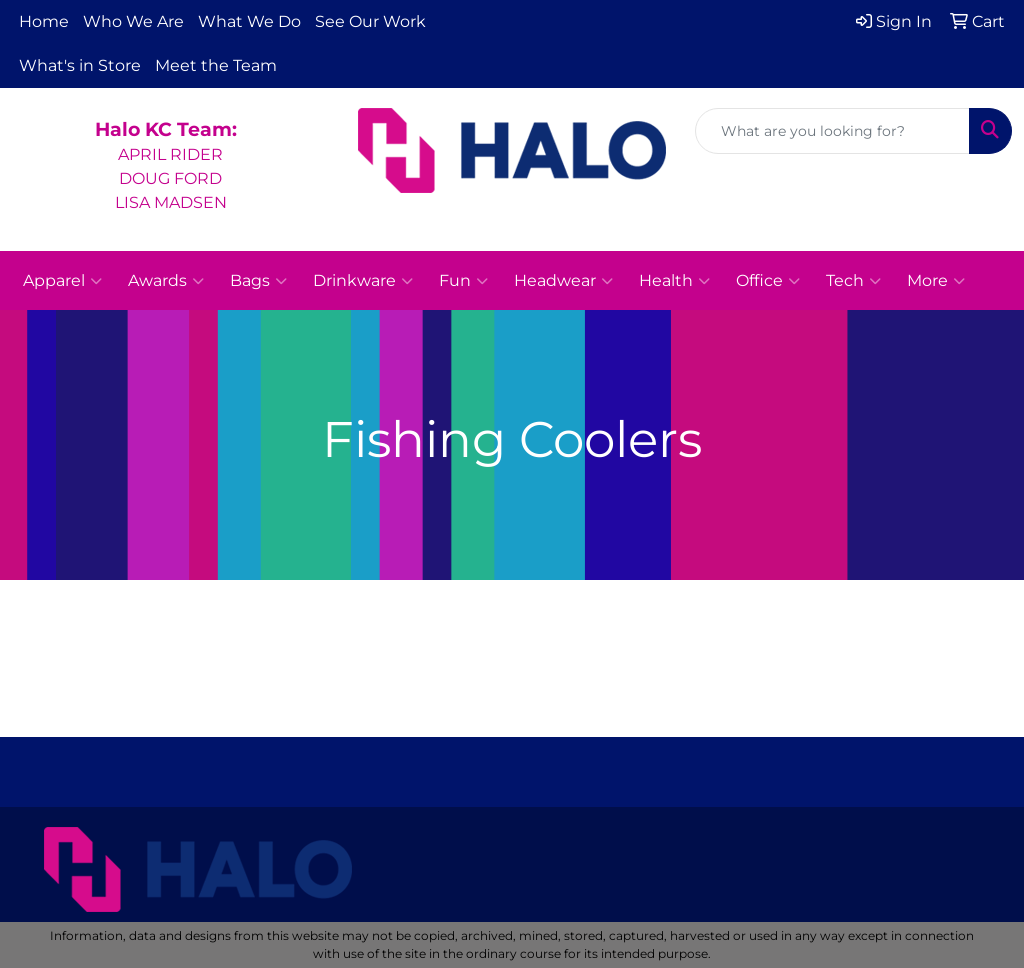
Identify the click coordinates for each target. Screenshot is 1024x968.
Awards (166, 281)
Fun (463, 281)
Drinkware (363, 281)
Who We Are (133, 21)
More (936, 281)
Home (44, 21)
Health (674, 281)
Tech (853, 281)
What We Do (249, 21)
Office (768, 281)
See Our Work (370, 21)
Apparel (62, 281)
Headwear (563, 281)
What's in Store (80, 65)
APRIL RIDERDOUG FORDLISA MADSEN (171, 178)
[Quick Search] (832, 131)
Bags (258, 281)
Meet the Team (216, 65)
